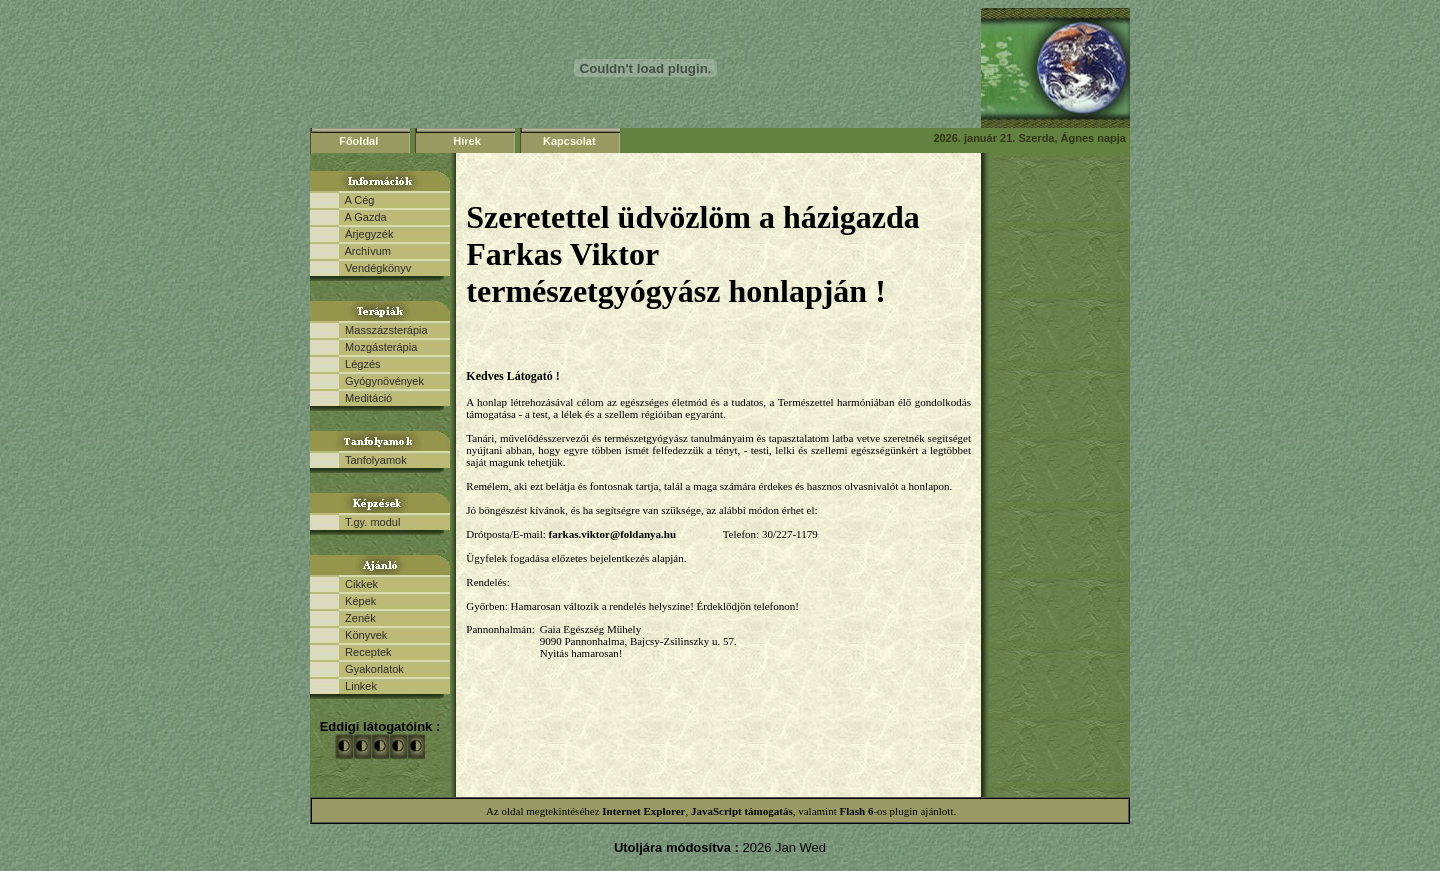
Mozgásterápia (378, 347)
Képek (357, 601)
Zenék (357, 618)
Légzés (360, 364)
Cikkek (358, 584)
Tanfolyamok (373, 460)
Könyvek (363, 635)
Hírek (467, 141)
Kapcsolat (569, 141)
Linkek (358, 686)
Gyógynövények (381, 381)
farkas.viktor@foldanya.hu (613, 534)
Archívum (365, 251)
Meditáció (365, 398)
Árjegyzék (366, 234)
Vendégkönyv (375, 268)
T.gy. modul (369, 522)
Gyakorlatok (371, 669)
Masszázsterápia (383, 330)
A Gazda (363, 217)
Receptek (365, 652)
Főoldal (358, 141)
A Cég (356, 200)
